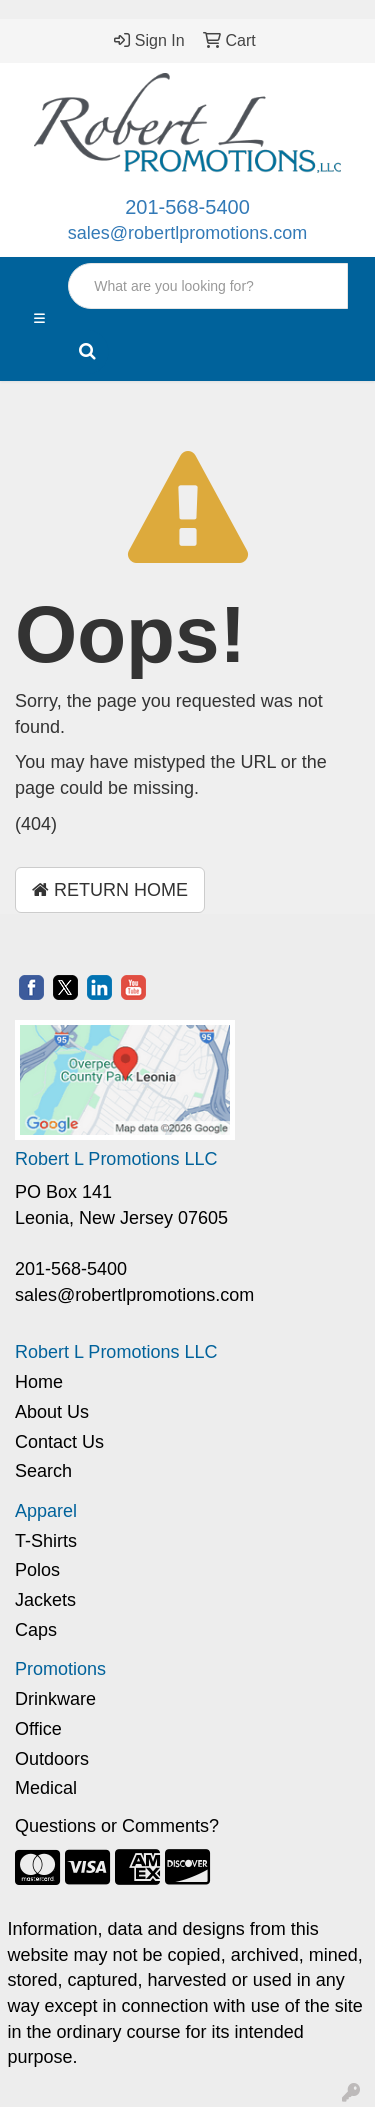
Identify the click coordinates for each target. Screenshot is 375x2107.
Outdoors (52, 1759)
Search (43, 1471)
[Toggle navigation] (40, 319)
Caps (36, 1630)
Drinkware (55, 1699)
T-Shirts (46, 1541)
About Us (52, 1412)
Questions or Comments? (117, 1826)
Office (38, 1729)
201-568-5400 (187, 207)
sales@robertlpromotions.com (187, 233)
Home (39, 1382)
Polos (37, 1570)
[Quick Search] (208, 286)
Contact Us (59, 1442)
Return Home (110, 890)
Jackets (45, 1600)
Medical (46, 1788)
